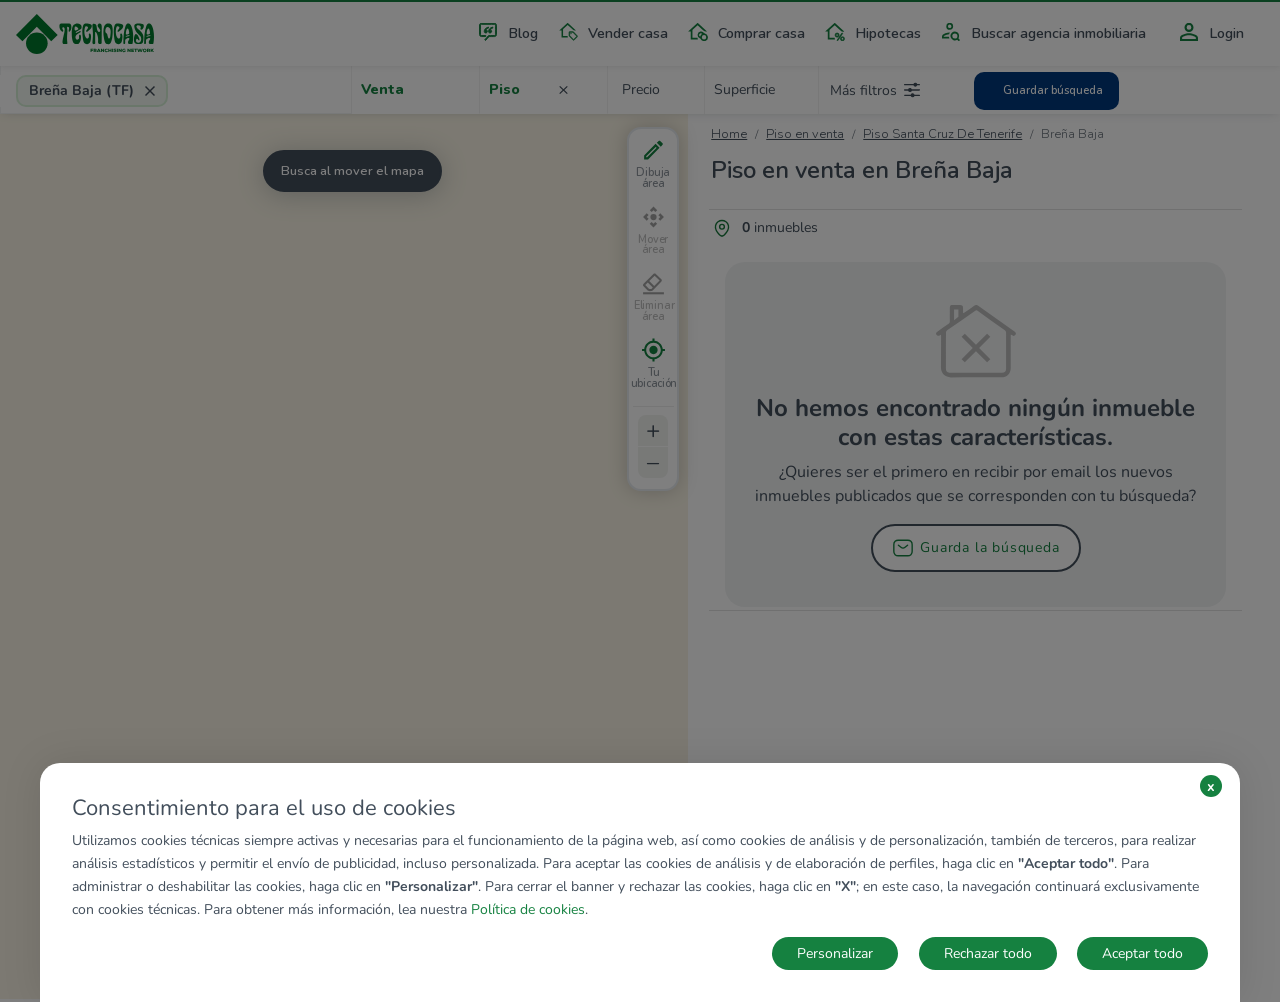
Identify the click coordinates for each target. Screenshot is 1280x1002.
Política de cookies (528, 909)
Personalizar (835, 953)
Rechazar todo (988, 953)
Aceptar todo (1142, 953)
